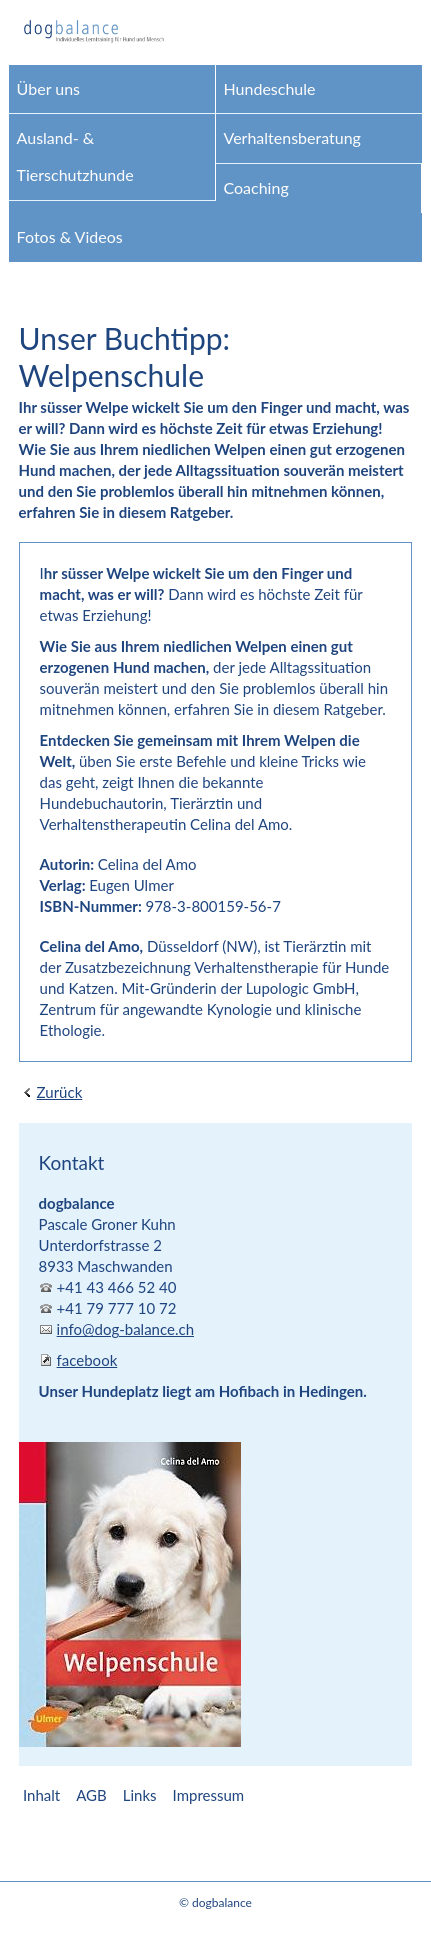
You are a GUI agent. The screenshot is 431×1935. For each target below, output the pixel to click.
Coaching (256, 187)
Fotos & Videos (70, 236)
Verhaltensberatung (292, 137)
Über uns (48, 88)
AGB (91, 1795)
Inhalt (41, 1795)
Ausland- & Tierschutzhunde (75, 156)
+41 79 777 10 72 (117, 1308)
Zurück (60, 1092)
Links (140, 1795)
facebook (87, 1360)
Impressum (209, 1795)
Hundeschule (270, 88)
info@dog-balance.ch (125, 1329)
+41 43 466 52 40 (117, 1287)
